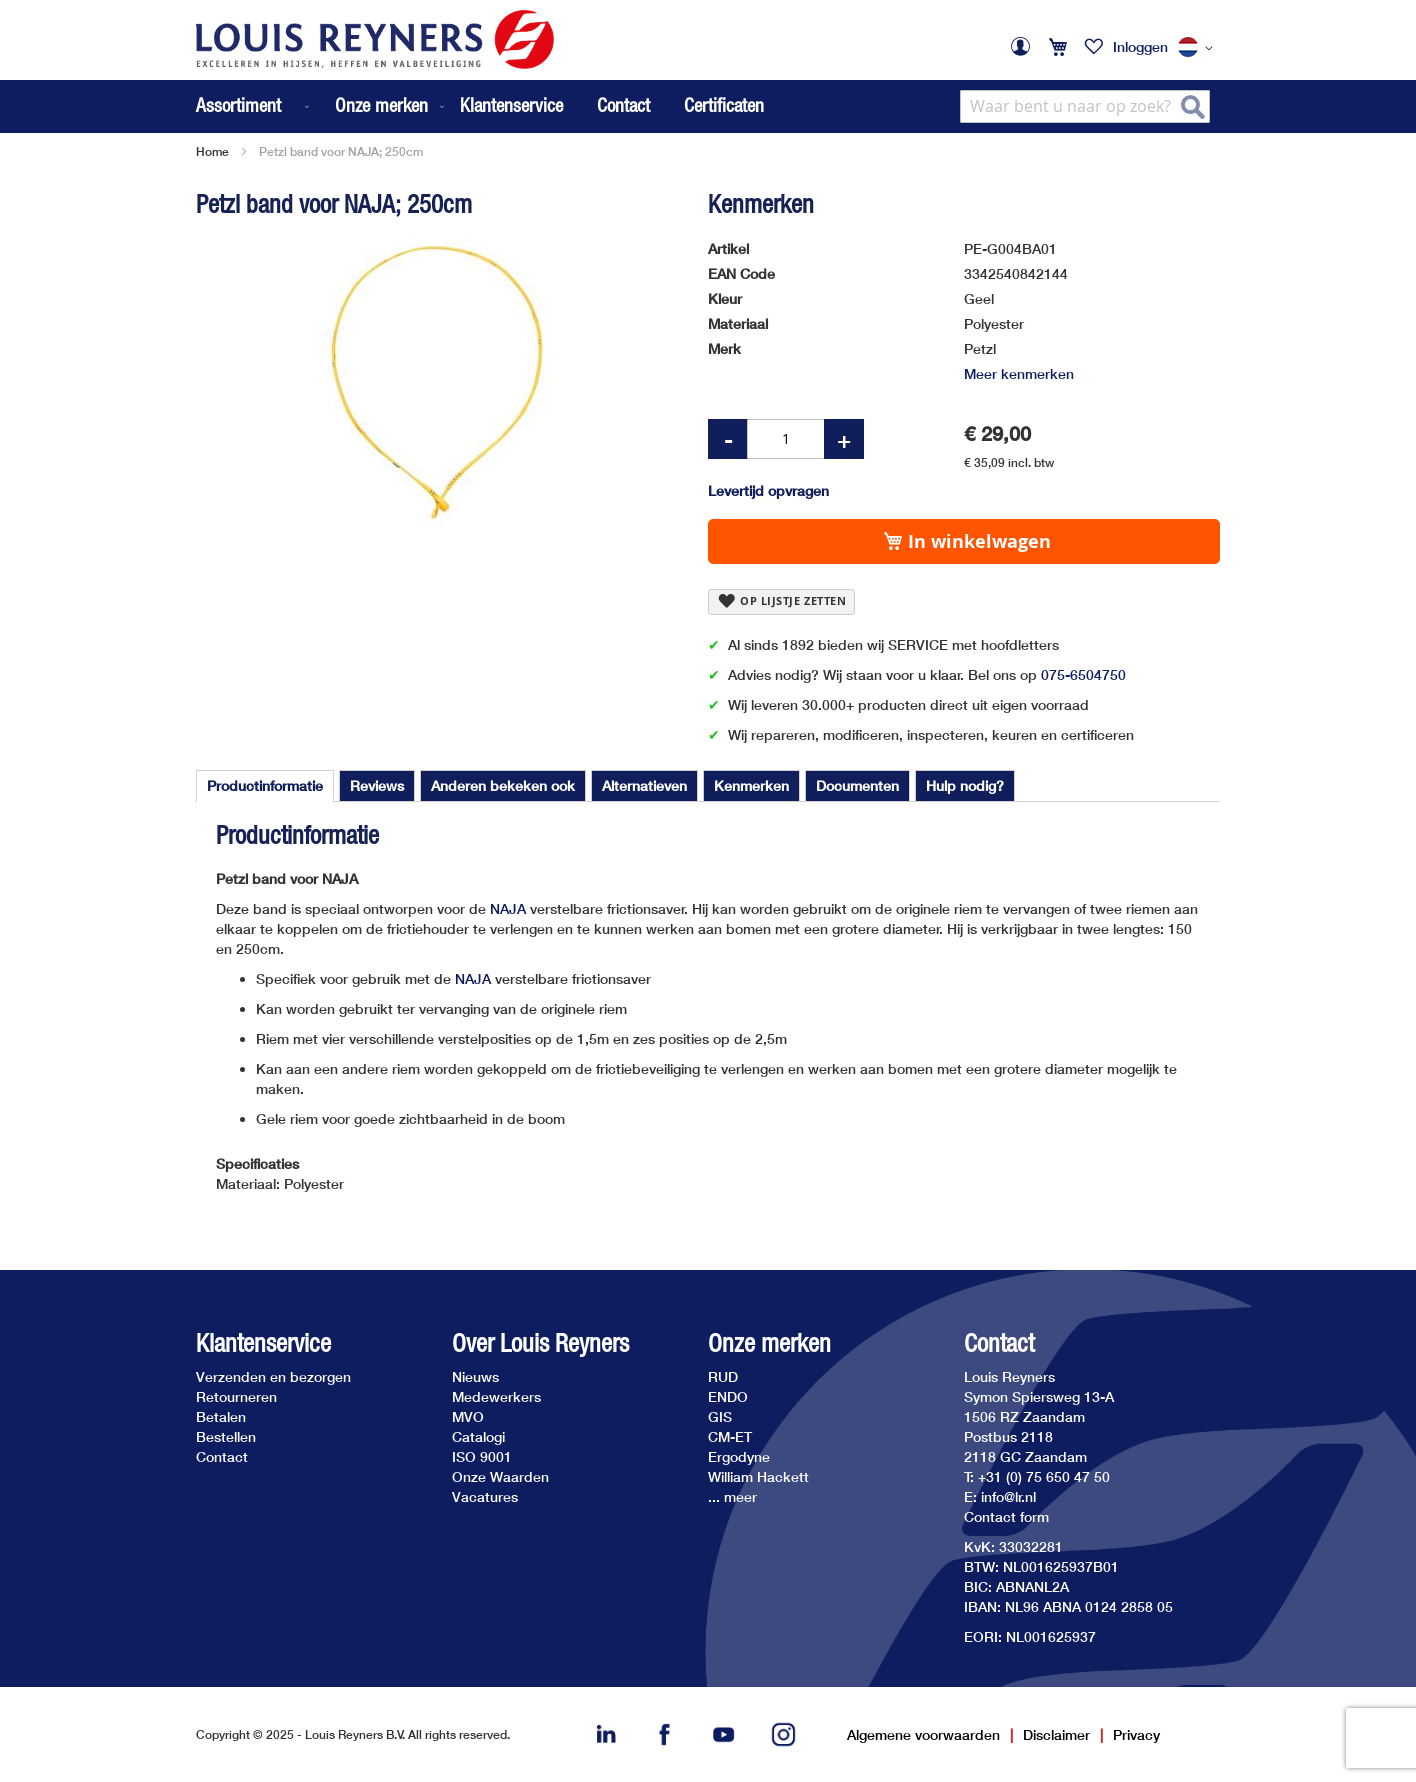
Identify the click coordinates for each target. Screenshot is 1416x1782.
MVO (468, 1416)
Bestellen (226, 1436)
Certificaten (724, 105)
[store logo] (375, 39)
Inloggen (1140, 46)
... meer (732, 1496)
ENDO (728, 1396)
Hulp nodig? (965, 785)
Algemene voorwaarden (923, 1734)
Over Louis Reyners (540, 1343)
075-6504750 (1083, 674)
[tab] (265, 786)
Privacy (1136, 1734)
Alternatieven (644, 785)
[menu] (322, 106)
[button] (1199, 48)
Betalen (221, 1416)
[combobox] (1085, 106)
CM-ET (730, 1436)
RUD (723, 1376)
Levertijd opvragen (768, 490)
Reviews (377, 785)
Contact (623, 105)
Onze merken (769, 1343)
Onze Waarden (500, 1476)
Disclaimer (1056, 1734)
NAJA (508, 908)
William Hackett (758, 1476)
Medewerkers (496, 1396)
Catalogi (478, 1436)
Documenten (857, 785)
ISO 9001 (482, 1456)
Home (212, 151)
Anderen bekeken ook (503, 785)
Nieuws (475, 1376)
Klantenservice (511, 105)
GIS (720, 1416)
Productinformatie (265, 785)
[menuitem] (254, 106)
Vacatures (485, 1496)
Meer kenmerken (1019, 373)
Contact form (1006, 1516)
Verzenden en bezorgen (273, 1376)
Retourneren (236, 1396)
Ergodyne (739, 1456)
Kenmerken (751, 785)
